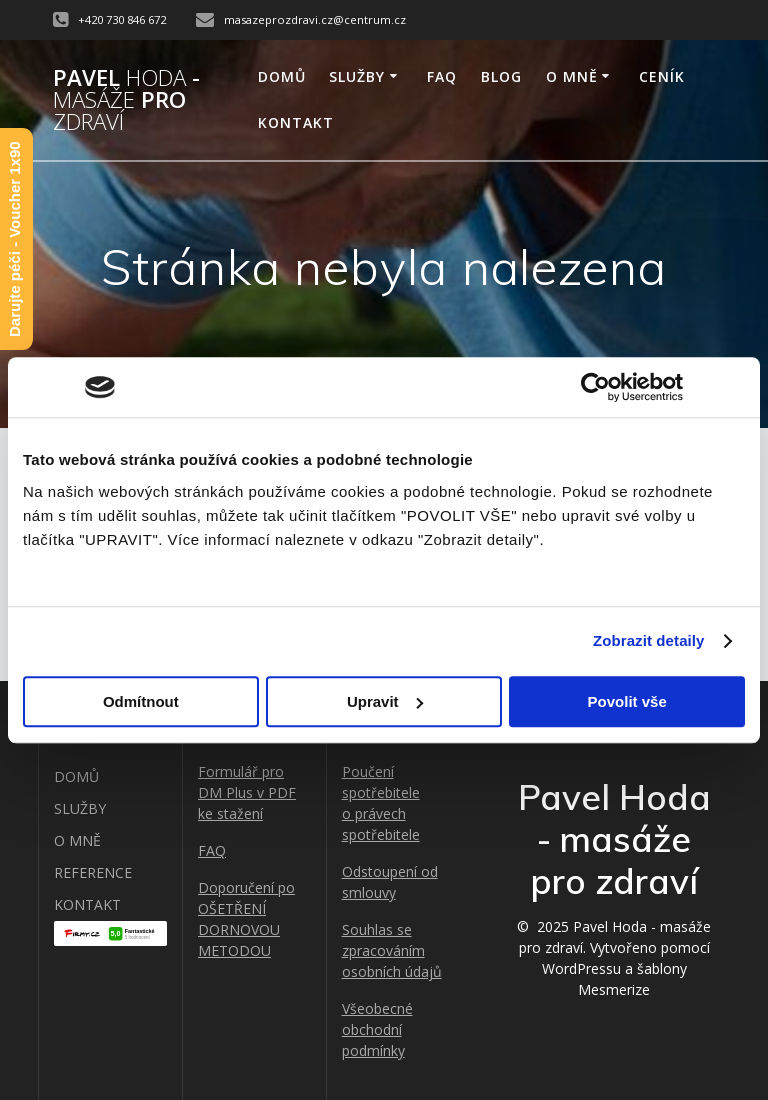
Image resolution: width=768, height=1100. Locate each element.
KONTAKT (296, 122)
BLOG (501, 76)
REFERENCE (93, 872)
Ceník (662, 76)
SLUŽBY (357, 76)
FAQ (442, 76)
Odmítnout (141, 701)
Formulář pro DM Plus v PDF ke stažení (247, 792)
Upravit (385, 701)
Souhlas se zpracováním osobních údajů (392, 950)
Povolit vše (627, 701)
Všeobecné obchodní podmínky (377, 1029)
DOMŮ (282, 76)
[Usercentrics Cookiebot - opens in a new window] (595, 387)
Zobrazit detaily (649, 640)
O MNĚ (572, 76)
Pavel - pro (126, 100)
